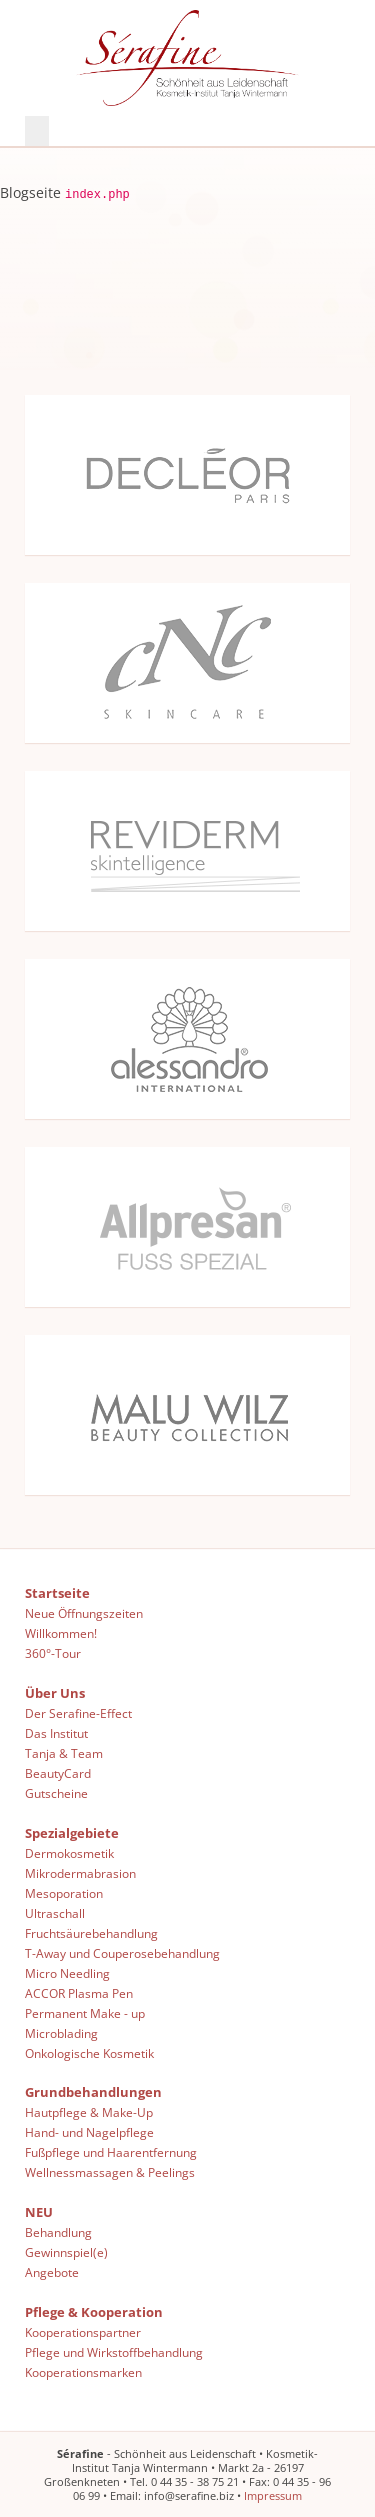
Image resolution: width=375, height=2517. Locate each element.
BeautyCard (58, 1772)
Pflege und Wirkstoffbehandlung (114, 2351)
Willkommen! (61, 1632)
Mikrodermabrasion (80, 1872)
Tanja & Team (64, 1752)
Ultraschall (55, 1912)
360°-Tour (53, 1652)
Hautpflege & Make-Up (89, 2111)
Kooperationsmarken (83, 2371)
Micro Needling (67, 1972)
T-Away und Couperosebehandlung (122, 1952)
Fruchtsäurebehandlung (91, 1932)
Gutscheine (56, 1792)
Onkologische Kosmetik (89, 2052)
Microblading (61, 2032)
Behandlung (58, 2231)
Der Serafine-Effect (78, 1712)
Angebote (52, 2271)
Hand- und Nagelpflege (89, 2131)
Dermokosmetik (69, 1852)
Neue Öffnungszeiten (84, 1612)
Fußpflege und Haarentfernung (111, 2151)
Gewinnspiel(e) (66, 2251)
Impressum (273, 2494)
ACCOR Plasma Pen (79, 1992)
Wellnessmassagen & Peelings (110, 2171)
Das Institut (56, 1732)
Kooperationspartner (83, 2331)
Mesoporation (64, 1892)
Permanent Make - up (85, 2012)
